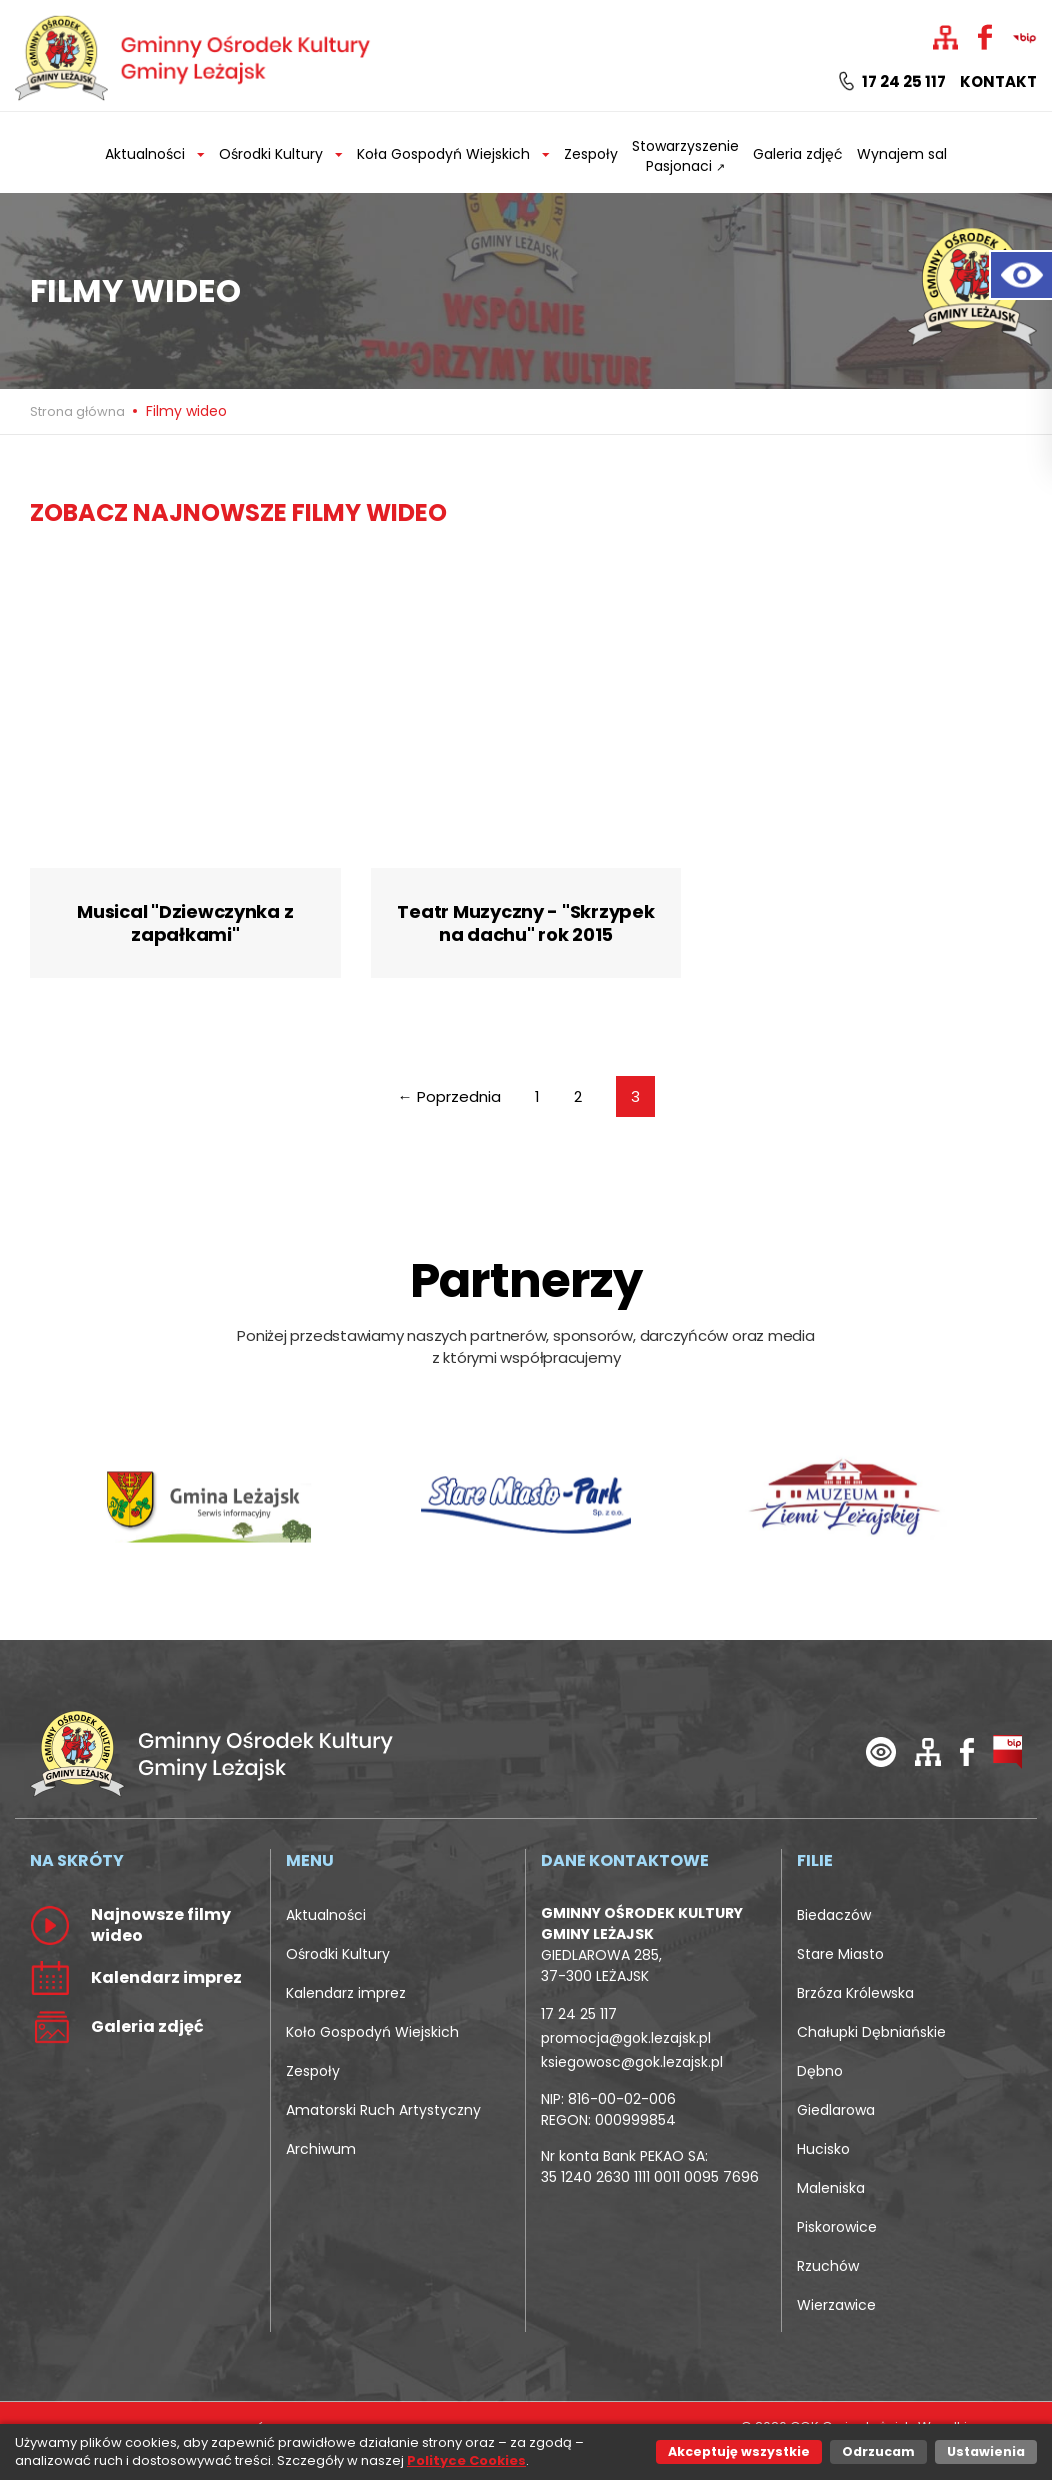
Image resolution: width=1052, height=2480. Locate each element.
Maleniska (831, 2188)
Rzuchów (828, 2266)
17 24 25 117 (892, 82)
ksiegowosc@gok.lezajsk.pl (632, 2062)
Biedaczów (834, 1915)
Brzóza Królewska (855, 1993)
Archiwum (321, 2149)
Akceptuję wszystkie (739, 2451)
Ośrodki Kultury (338, 1954)
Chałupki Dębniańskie (871, 2032)
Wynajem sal (902, 154)
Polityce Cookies (466, 2460)
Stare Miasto (840, 1954)
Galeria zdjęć (798, 154)
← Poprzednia (449, 1096)
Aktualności (326, 1915)
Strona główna (79, 411)
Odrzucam (878, 2451)
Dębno (820, 2071)
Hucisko (823, 2149)
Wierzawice (836, 2305)
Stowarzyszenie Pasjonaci (685, 156)
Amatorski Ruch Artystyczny (383, 2110)
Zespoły (591, 154)
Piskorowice (837, 2227)
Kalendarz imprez (346, 1993)
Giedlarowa (836, 2110)
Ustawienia (986, 2451)
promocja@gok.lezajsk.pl (626, 2038)
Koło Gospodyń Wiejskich (372, 2032)
